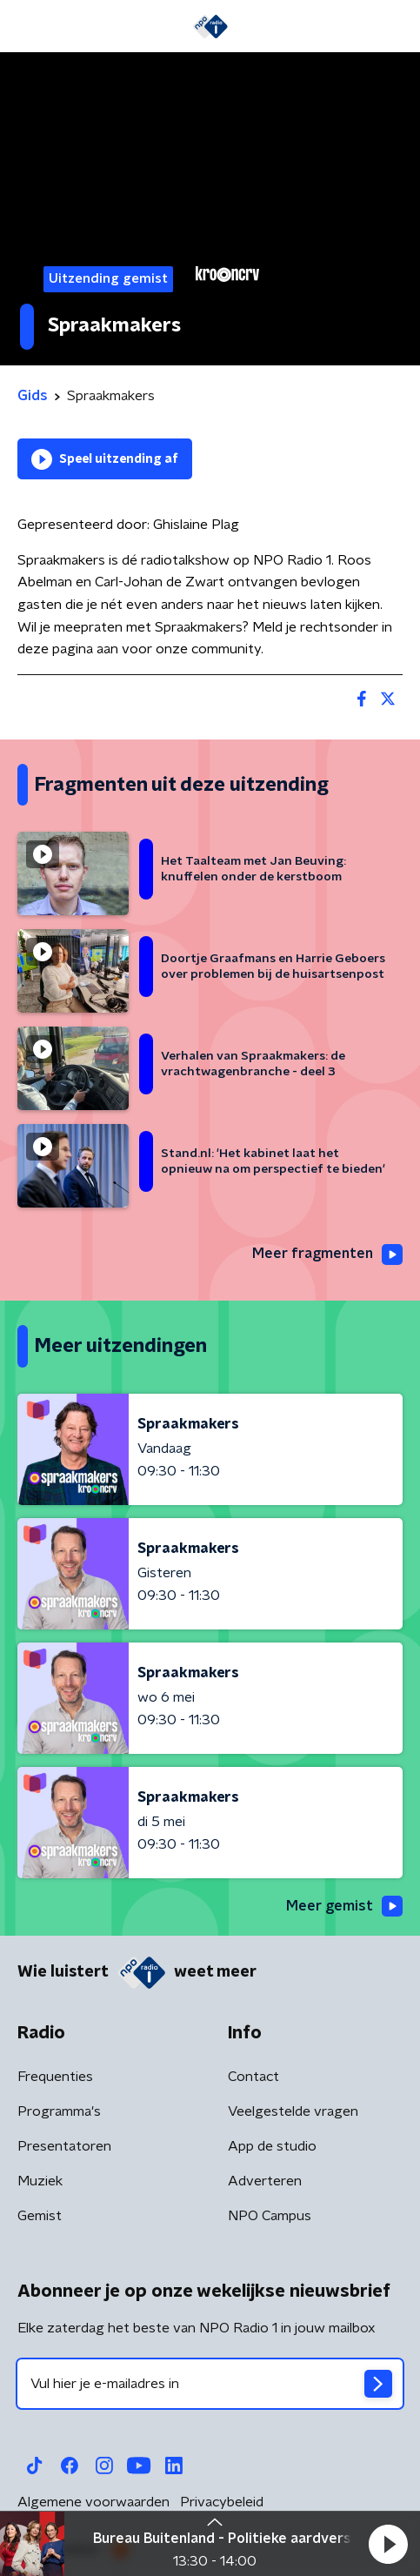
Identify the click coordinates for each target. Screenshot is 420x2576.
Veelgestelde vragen (293, 2111)
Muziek (40, 2181)
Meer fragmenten (327, 1254)
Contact (253, 2077)
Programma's (59, 2111)
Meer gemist (344, 1906)
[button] (388, 2544)
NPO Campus (269, 2216)
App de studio (272, 2146)
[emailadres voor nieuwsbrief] (210, 2383)
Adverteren (265, 2181)
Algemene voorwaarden (93, 2502)
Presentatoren (64, 2146)
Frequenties (55, 2077)
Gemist (39, 2216)
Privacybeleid (221, 2502)
